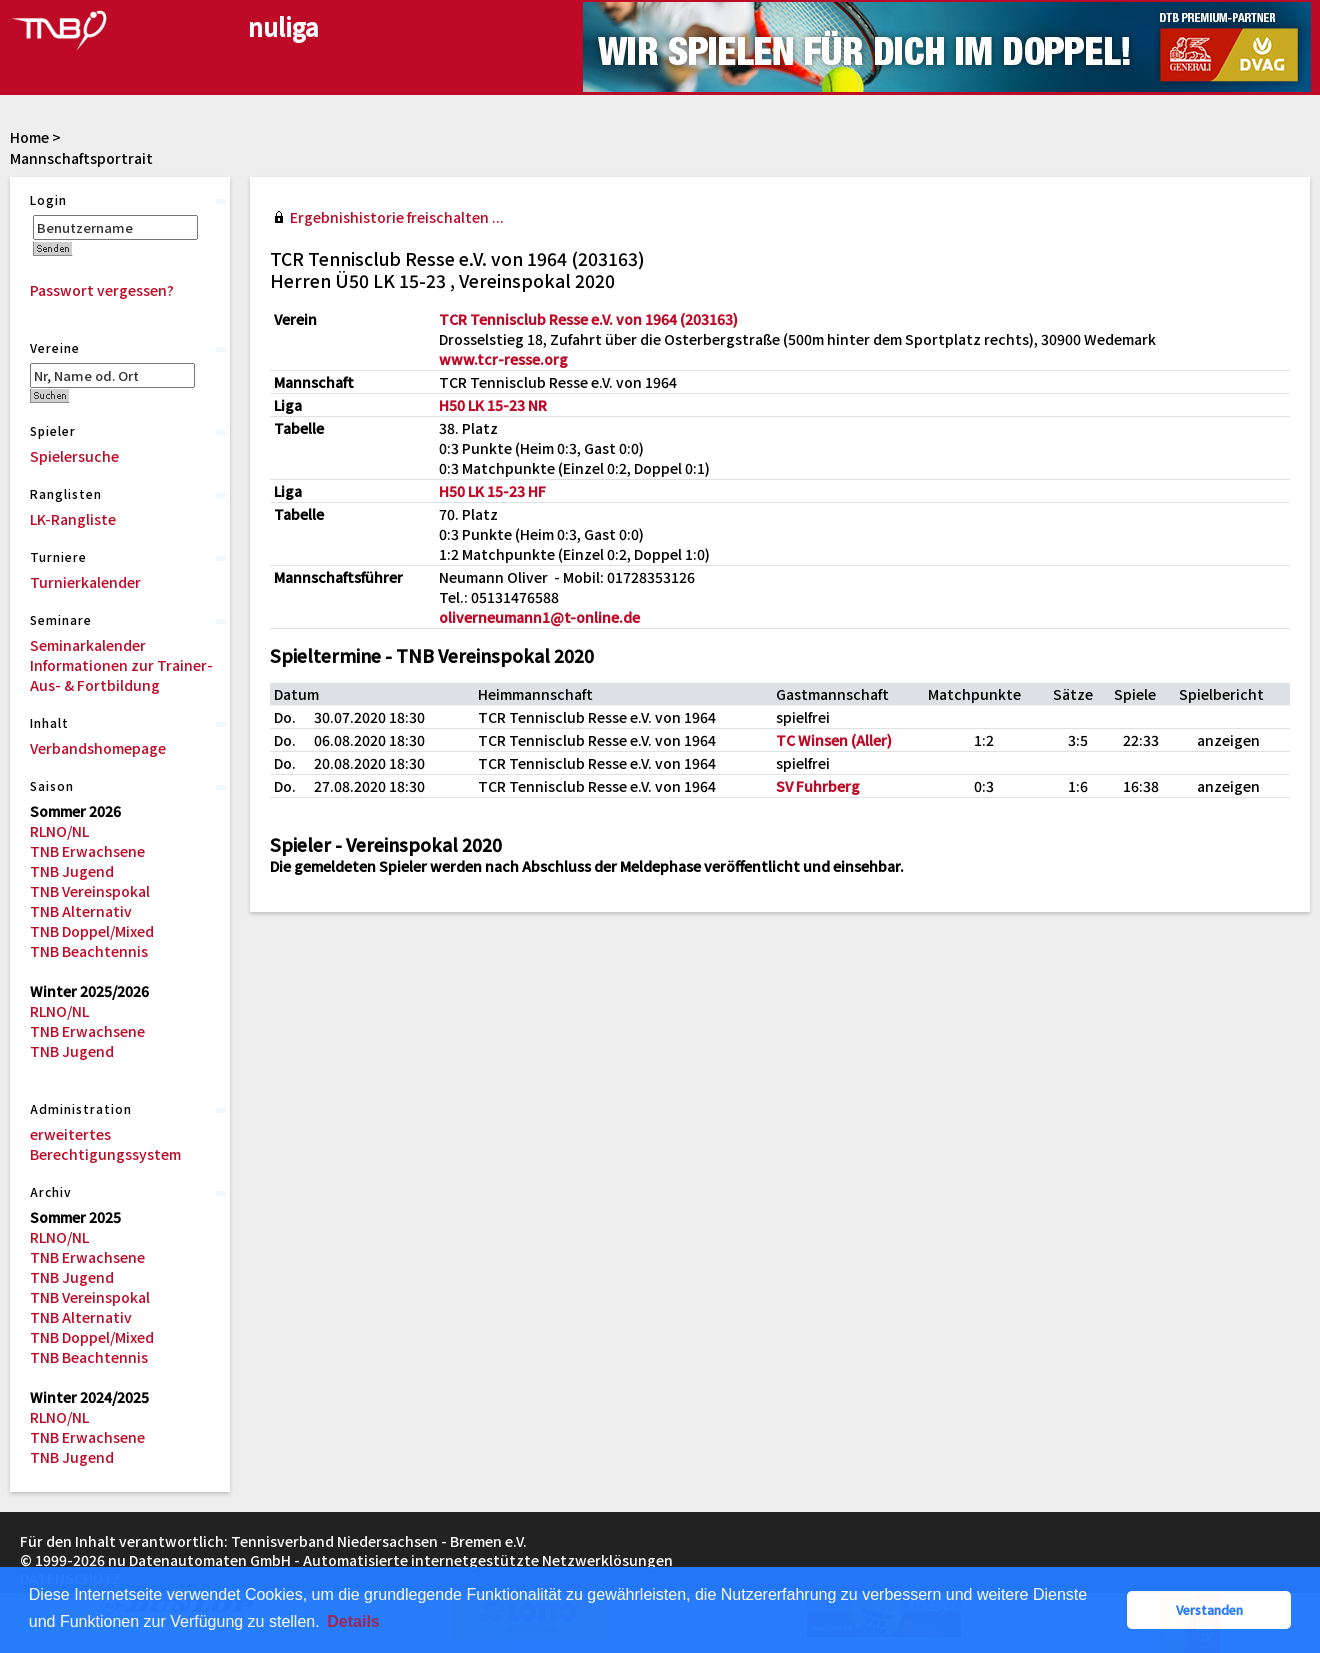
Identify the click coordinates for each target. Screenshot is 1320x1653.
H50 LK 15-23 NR (493, 405)
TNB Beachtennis (89, 951)
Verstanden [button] (1209, 1609)
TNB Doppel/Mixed (92, 931)
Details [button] (353, 1621)
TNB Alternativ (81, 911)
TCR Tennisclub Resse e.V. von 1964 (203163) (588, 319)
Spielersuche (74, 456)
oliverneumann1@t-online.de (539, 617)
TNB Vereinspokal (90, 891)
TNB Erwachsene (87, 851)
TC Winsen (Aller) (834, 740)
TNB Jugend (72, 871)
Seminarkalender (88, 645)
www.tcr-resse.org (503, 359)
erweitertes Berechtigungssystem (105, 1144)
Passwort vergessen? (102, 290)
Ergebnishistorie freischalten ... (397, 217)
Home (29, 137)
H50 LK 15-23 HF (492, 491)
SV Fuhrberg (818, 786)
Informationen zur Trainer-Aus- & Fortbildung (121, 675)
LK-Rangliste (73, 519)
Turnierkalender (85, 582)
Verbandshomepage (98, 748)
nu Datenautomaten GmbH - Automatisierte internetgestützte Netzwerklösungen (390, 1560)
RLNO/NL (59, 831)
